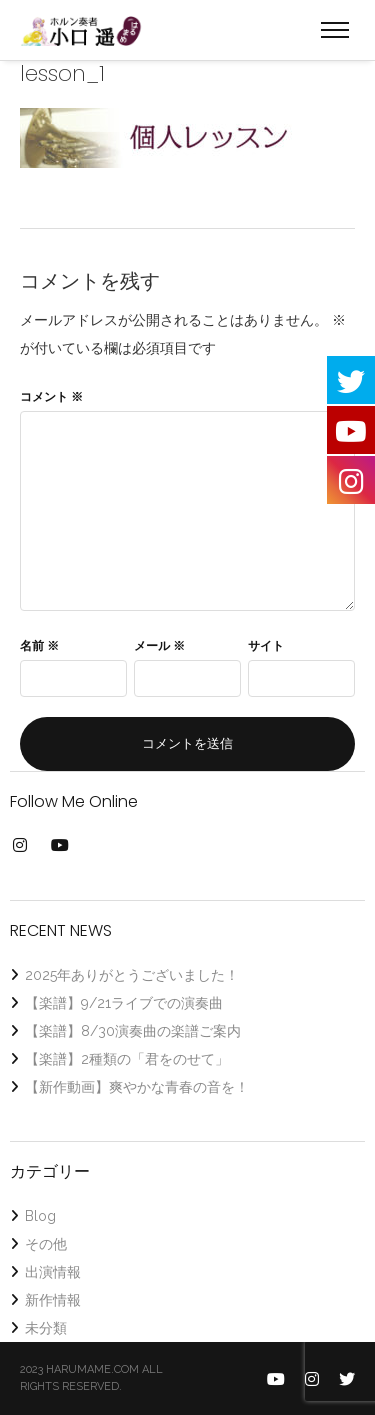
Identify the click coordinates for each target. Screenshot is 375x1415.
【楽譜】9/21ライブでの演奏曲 (124, 1003)
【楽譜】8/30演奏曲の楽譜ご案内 (133, 1031)
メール (159, 646)
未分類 (46, 1328)
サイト (266, 646)
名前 (39, 646)
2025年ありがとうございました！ (132, 975)
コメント (51, 397)
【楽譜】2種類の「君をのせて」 (127, 1059)
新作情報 (53, 1300)
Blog (40, 1216)
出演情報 (53, 1272)
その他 (46, 1244)
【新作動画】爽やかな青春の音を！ (137, 1087)
